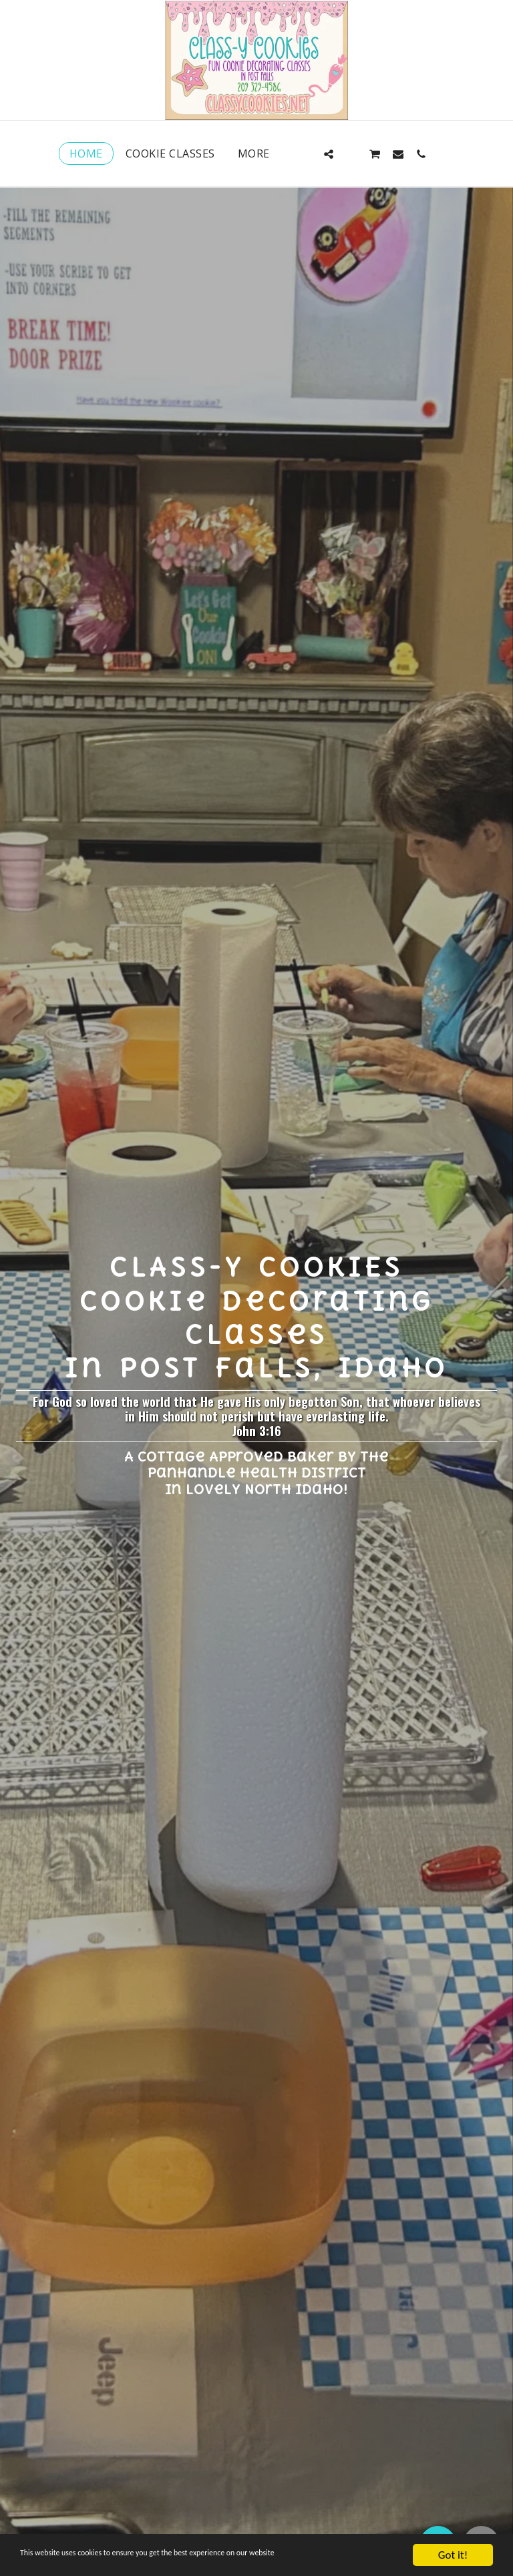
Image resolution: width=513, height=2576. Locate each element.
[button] (306, 153)
